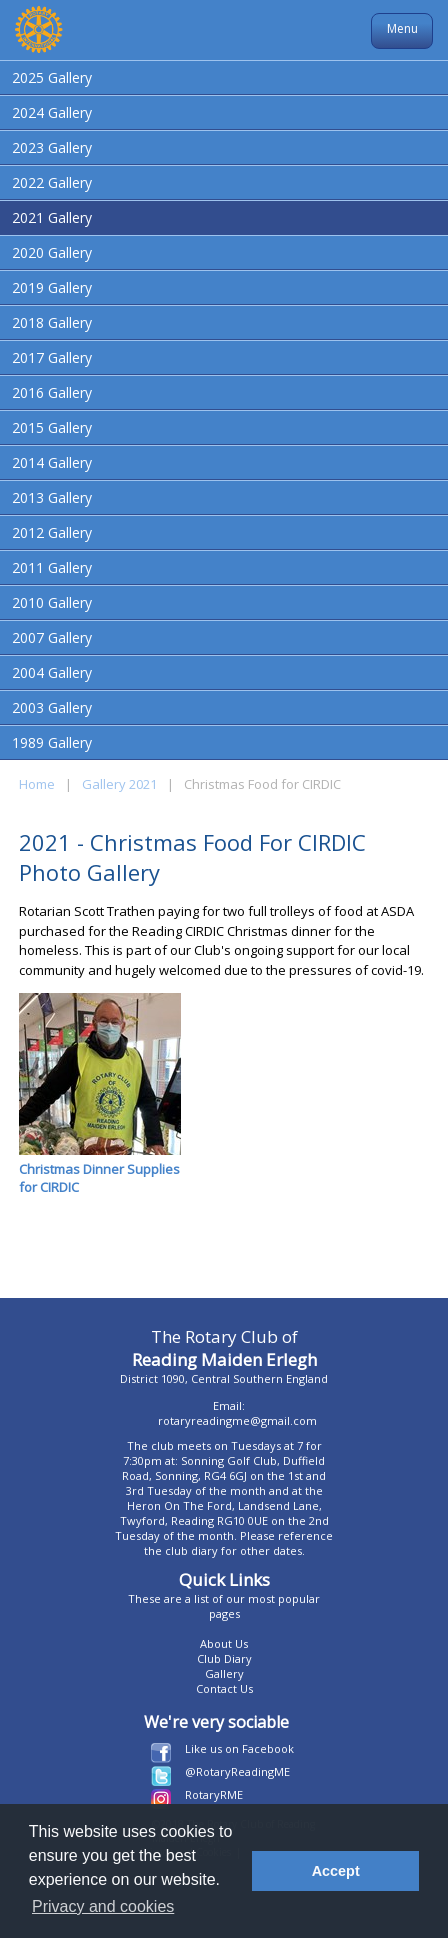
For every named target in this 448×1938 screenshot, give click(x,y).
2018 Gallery (52, 322)
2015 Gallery (52, 427)
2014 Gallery (52, 462)
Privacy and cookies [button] (103, 1906)
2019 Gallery (52, 287)
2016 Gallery (52, 392)
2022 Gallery (52, 182)
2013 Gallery (52, 497)
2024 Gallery (52, 112)
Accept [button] (336, 1871)
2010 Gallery (52, 602)
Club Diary (224, 1658)
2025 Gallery (52, 77)
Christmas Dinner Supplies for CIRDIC (100, 1094)
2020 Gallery (52, 252)
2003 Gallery (52, 707)
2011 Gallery (52, 567)
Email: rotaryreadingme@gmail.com (237, 1413)
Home (37, 784)
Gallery (224, 1673)
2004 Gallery (52, 672)
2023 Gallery (52, 147)
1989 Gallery (52, 742)
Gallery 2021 (119, 784)
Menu (402, 28)
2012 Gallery (52, 532)
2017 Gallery (52, 357)
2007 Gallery (52, 637)
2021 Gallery (52, 217)
